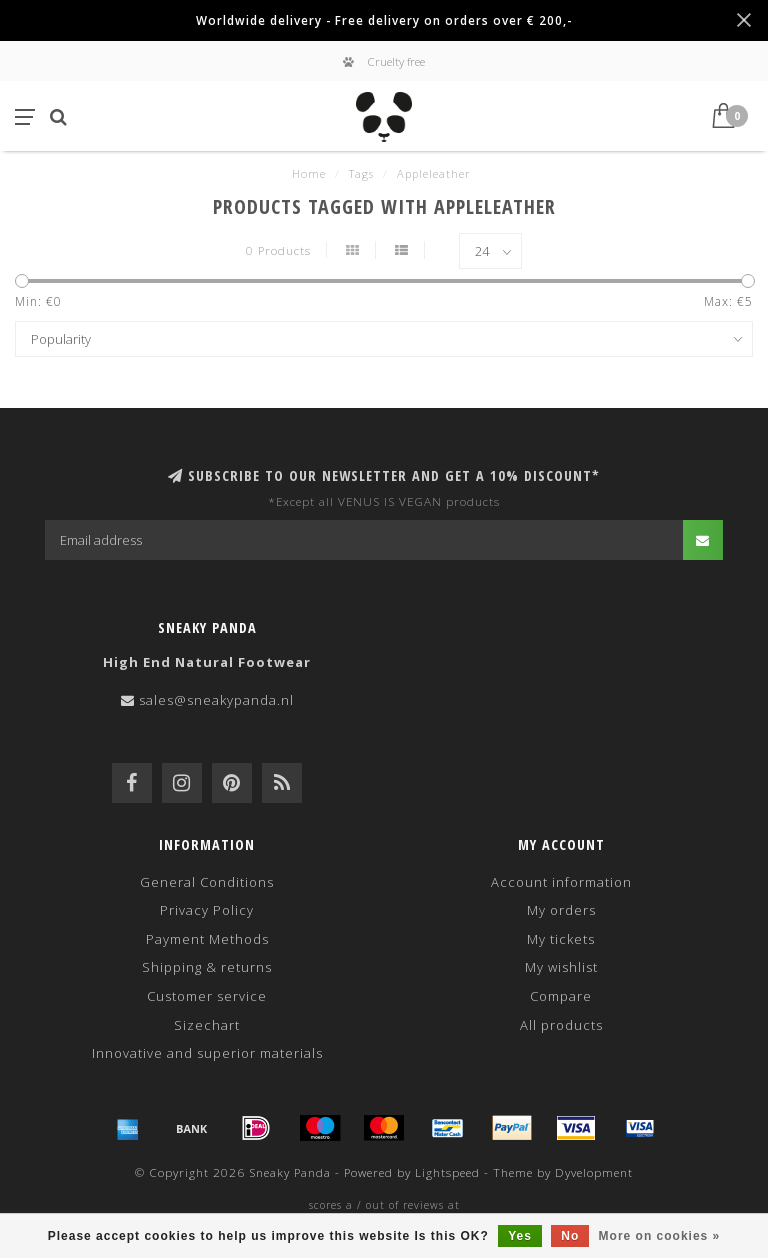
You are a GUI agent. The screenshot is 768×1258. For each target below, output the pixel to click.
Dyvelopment (594, 1172)
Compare (561, 996)
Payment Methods (207, 939)
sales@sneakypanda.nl (216, 700)
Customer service (207, 996)
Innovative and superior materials (207, 1053)
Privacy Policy (207, 910)
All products (561, 1025)
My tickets (561, 939)
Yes (520, 1236)
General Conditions (207, 882)
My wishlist (561, 967)
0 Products (278, 250)
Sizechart (207, 1025)
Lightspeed (447, 1172)
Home (309, 173)
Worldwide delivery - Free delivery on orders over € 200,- (384, 20)
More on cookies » (660, 1236)
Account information (561, 882)
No (570, 1236)
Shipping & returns (207, 967)
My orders (561, 910)
